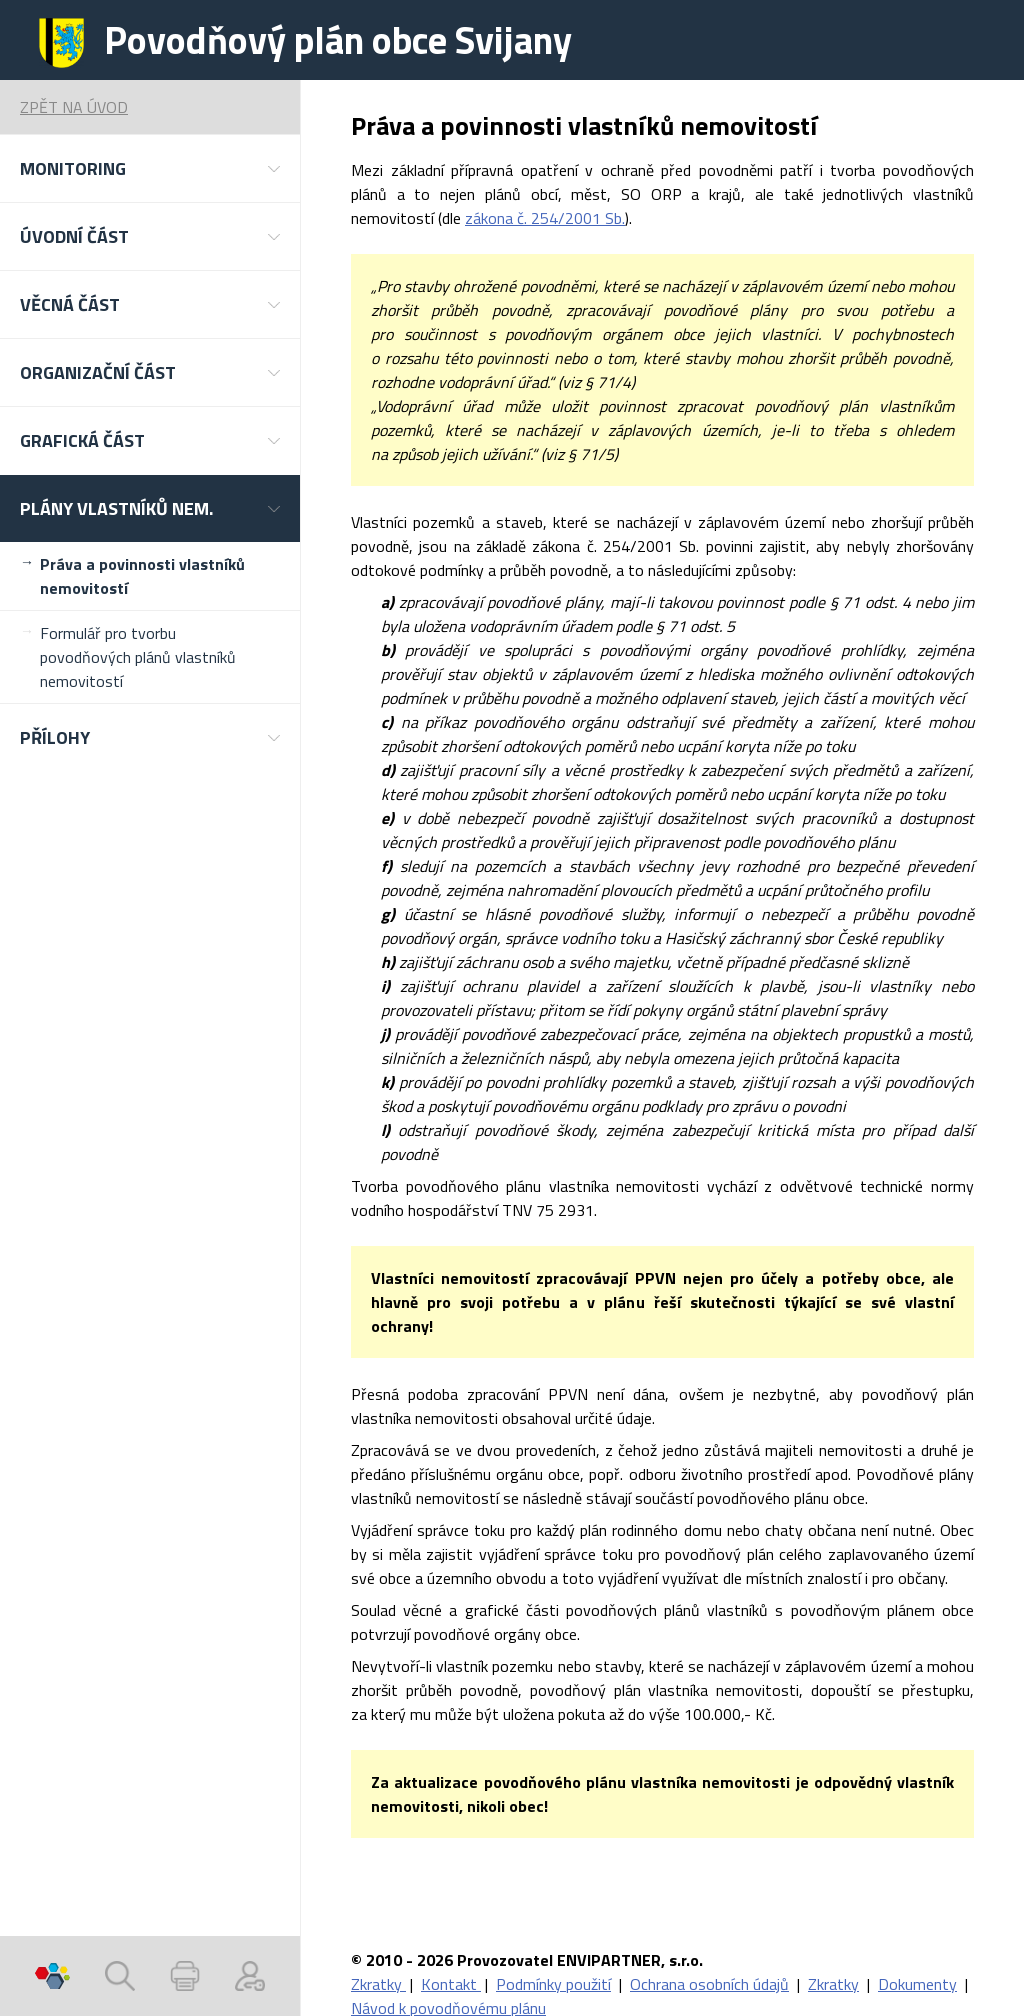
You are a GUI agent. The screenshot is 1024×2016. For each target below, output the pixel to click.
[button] (150, 168)
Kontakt (451, 1984)
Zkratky (378, 1984)
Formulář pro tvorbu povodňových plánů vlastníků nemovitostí (138, 657)
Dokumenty (917, 1984)
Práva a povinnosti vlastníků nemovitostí (142, 576)
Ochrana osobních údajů (709, 1984)
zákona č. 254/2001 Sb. (545, 218)
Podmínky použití (553, 1984)
